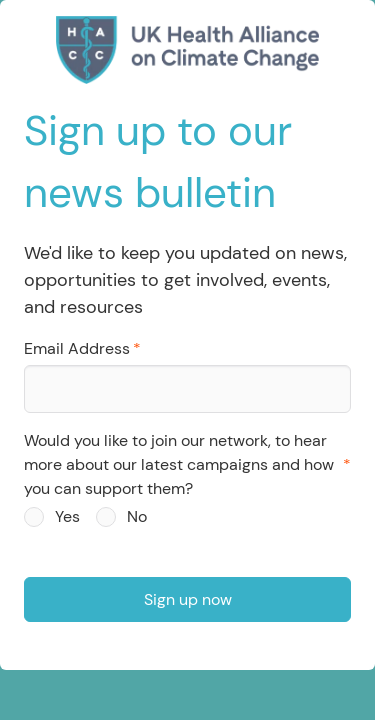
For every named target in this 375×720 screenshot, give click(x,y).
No (137, 516)
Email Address (77, 348)
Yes (67, 516)
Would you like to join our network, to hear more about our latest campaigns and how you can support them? (179, 464)
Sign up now (188, 599)
